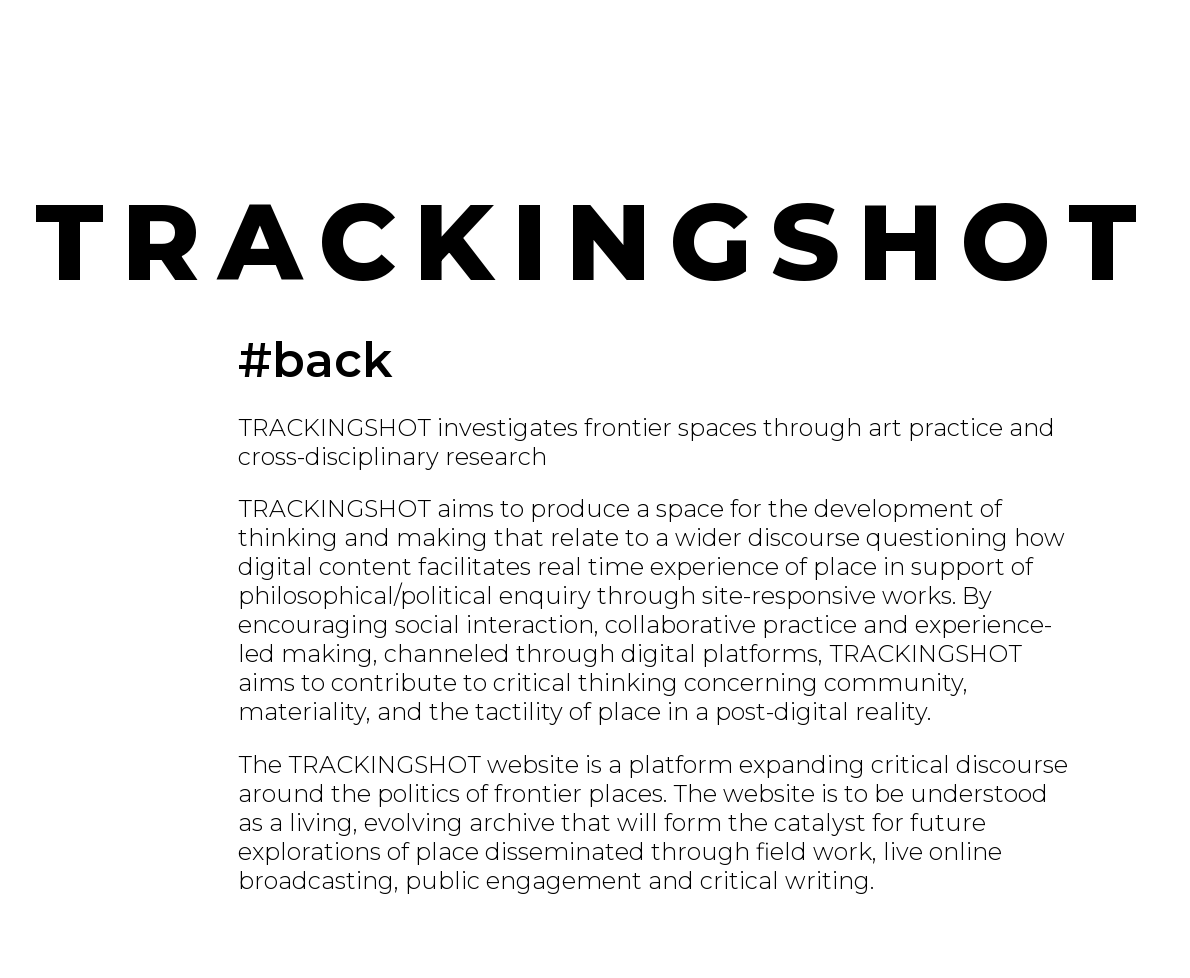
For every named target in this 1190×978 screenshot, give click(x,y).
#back (315, 360)
